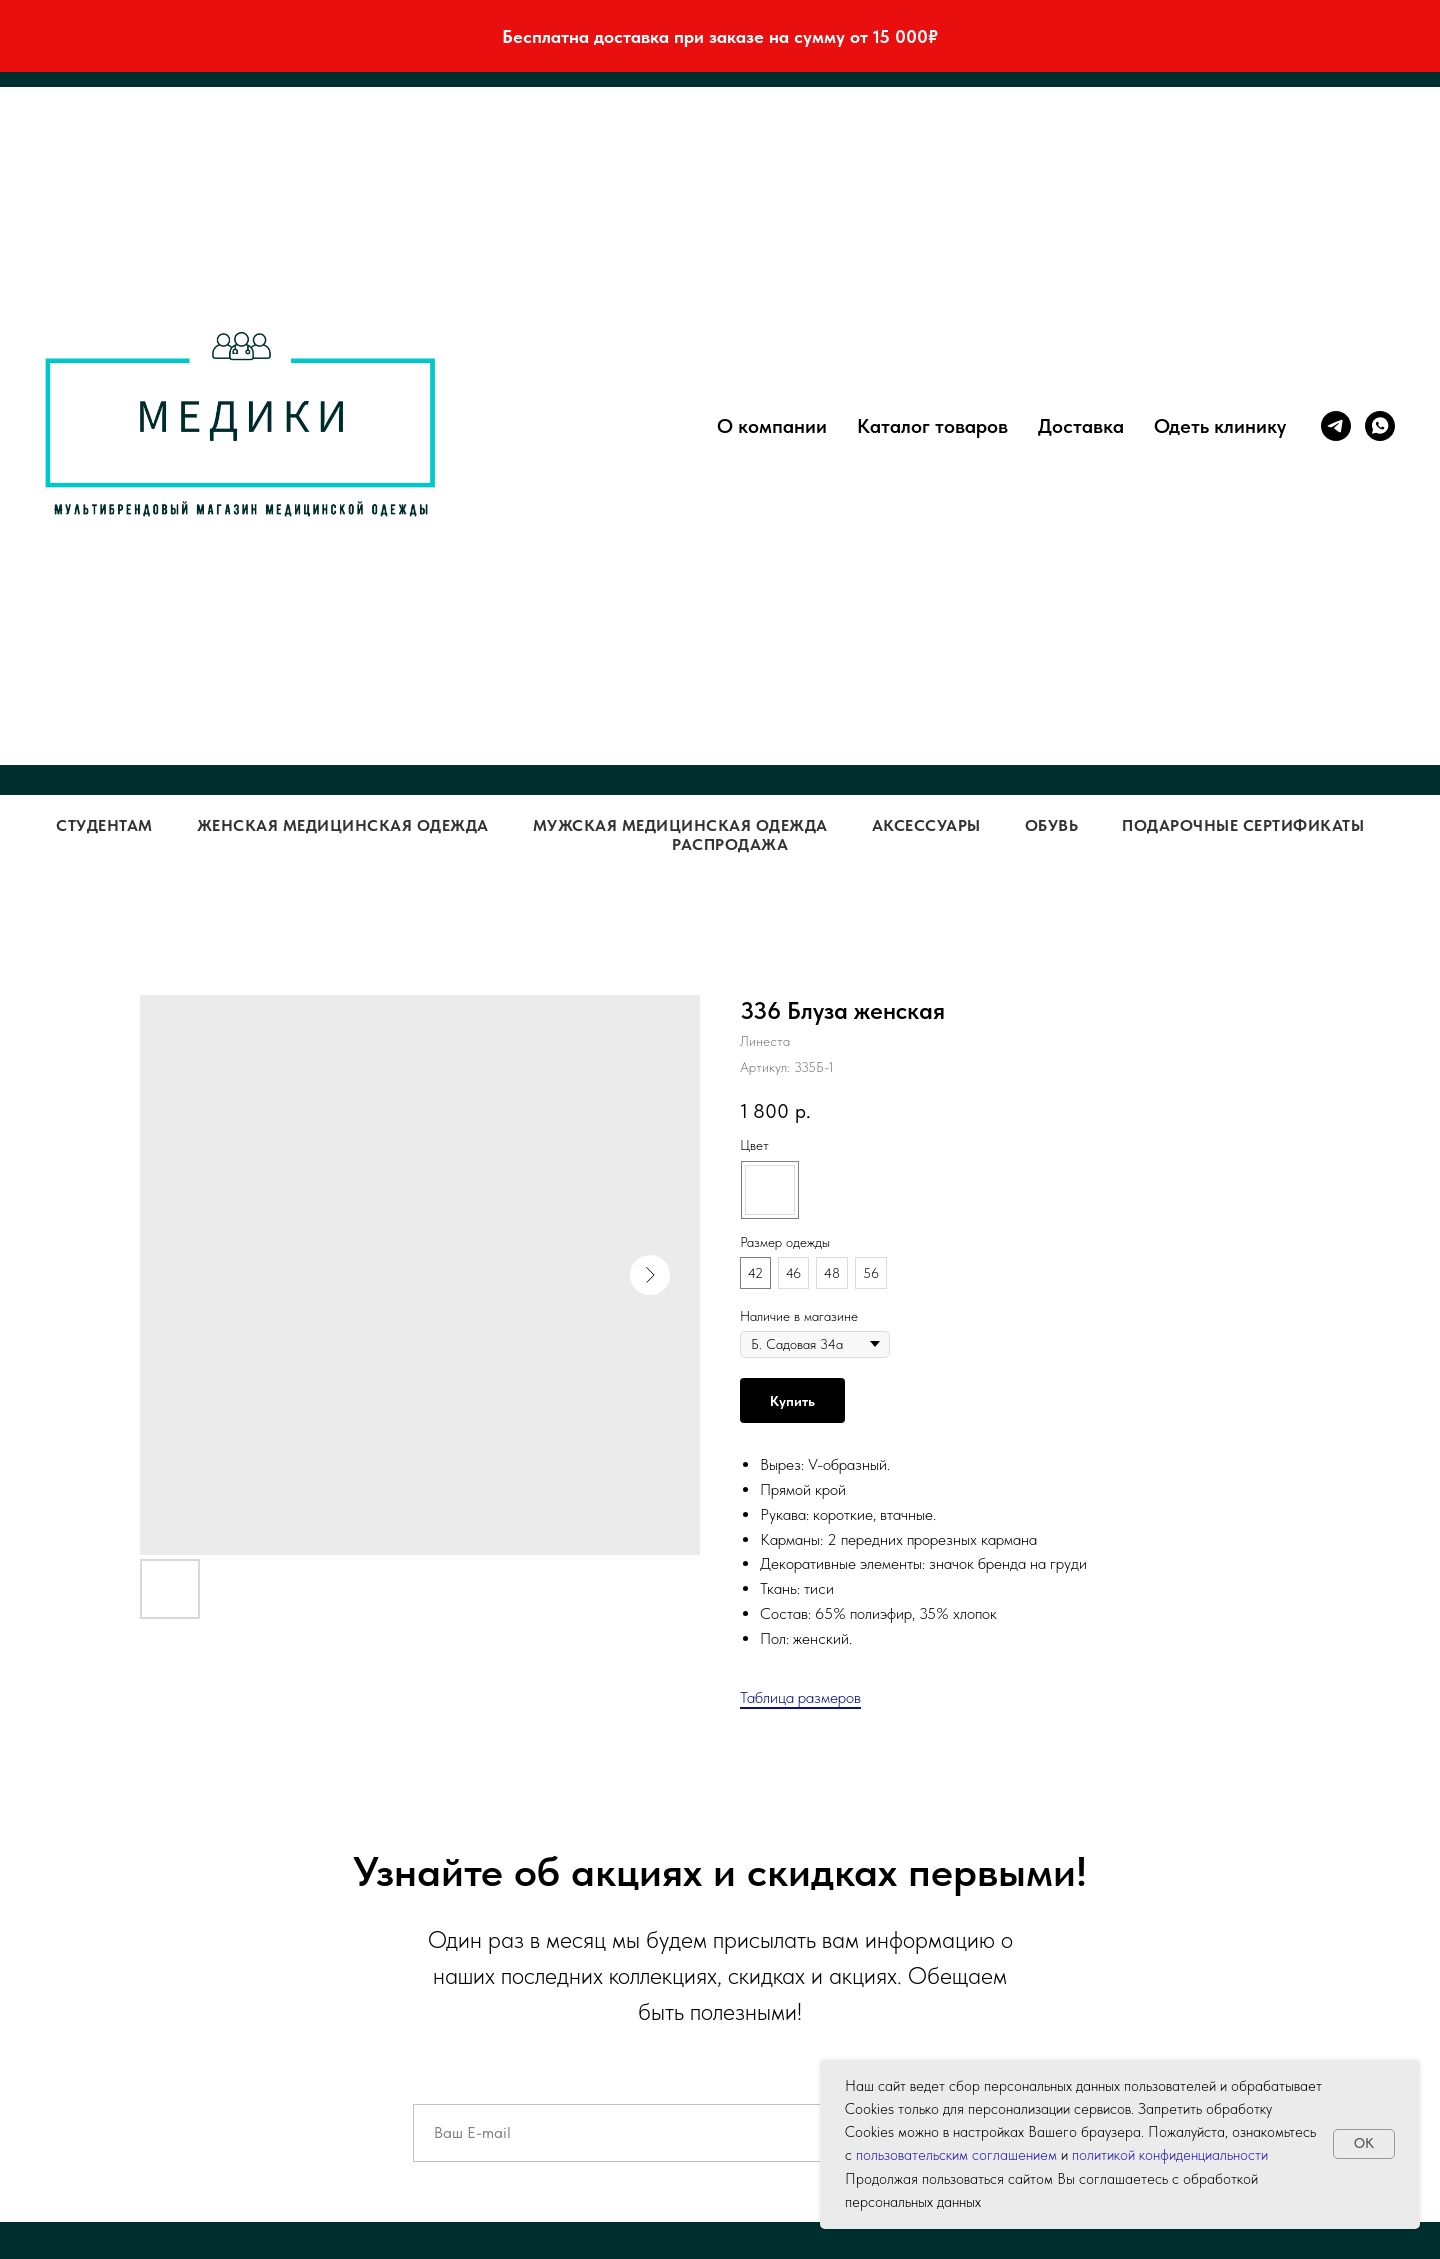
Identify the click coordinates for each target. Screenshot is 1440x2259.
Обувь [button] (1052, 825)
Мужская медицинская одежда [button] (680, 825)
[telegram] (1336, 426)
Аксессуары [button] (926, 825)
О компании (772, 426)
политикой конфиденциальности (1170, 2155)
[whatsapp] (1380, 426)
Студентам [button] (104, 825)
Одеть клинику (1220, 426)
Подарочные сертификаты (1243, 825)
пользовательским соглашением (956, 2155)
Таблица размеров (800, 1697)
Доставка (1081, 426)
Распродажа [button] (730, 844)
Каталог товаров (932, 426)
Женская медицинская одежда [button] (343, 825)
